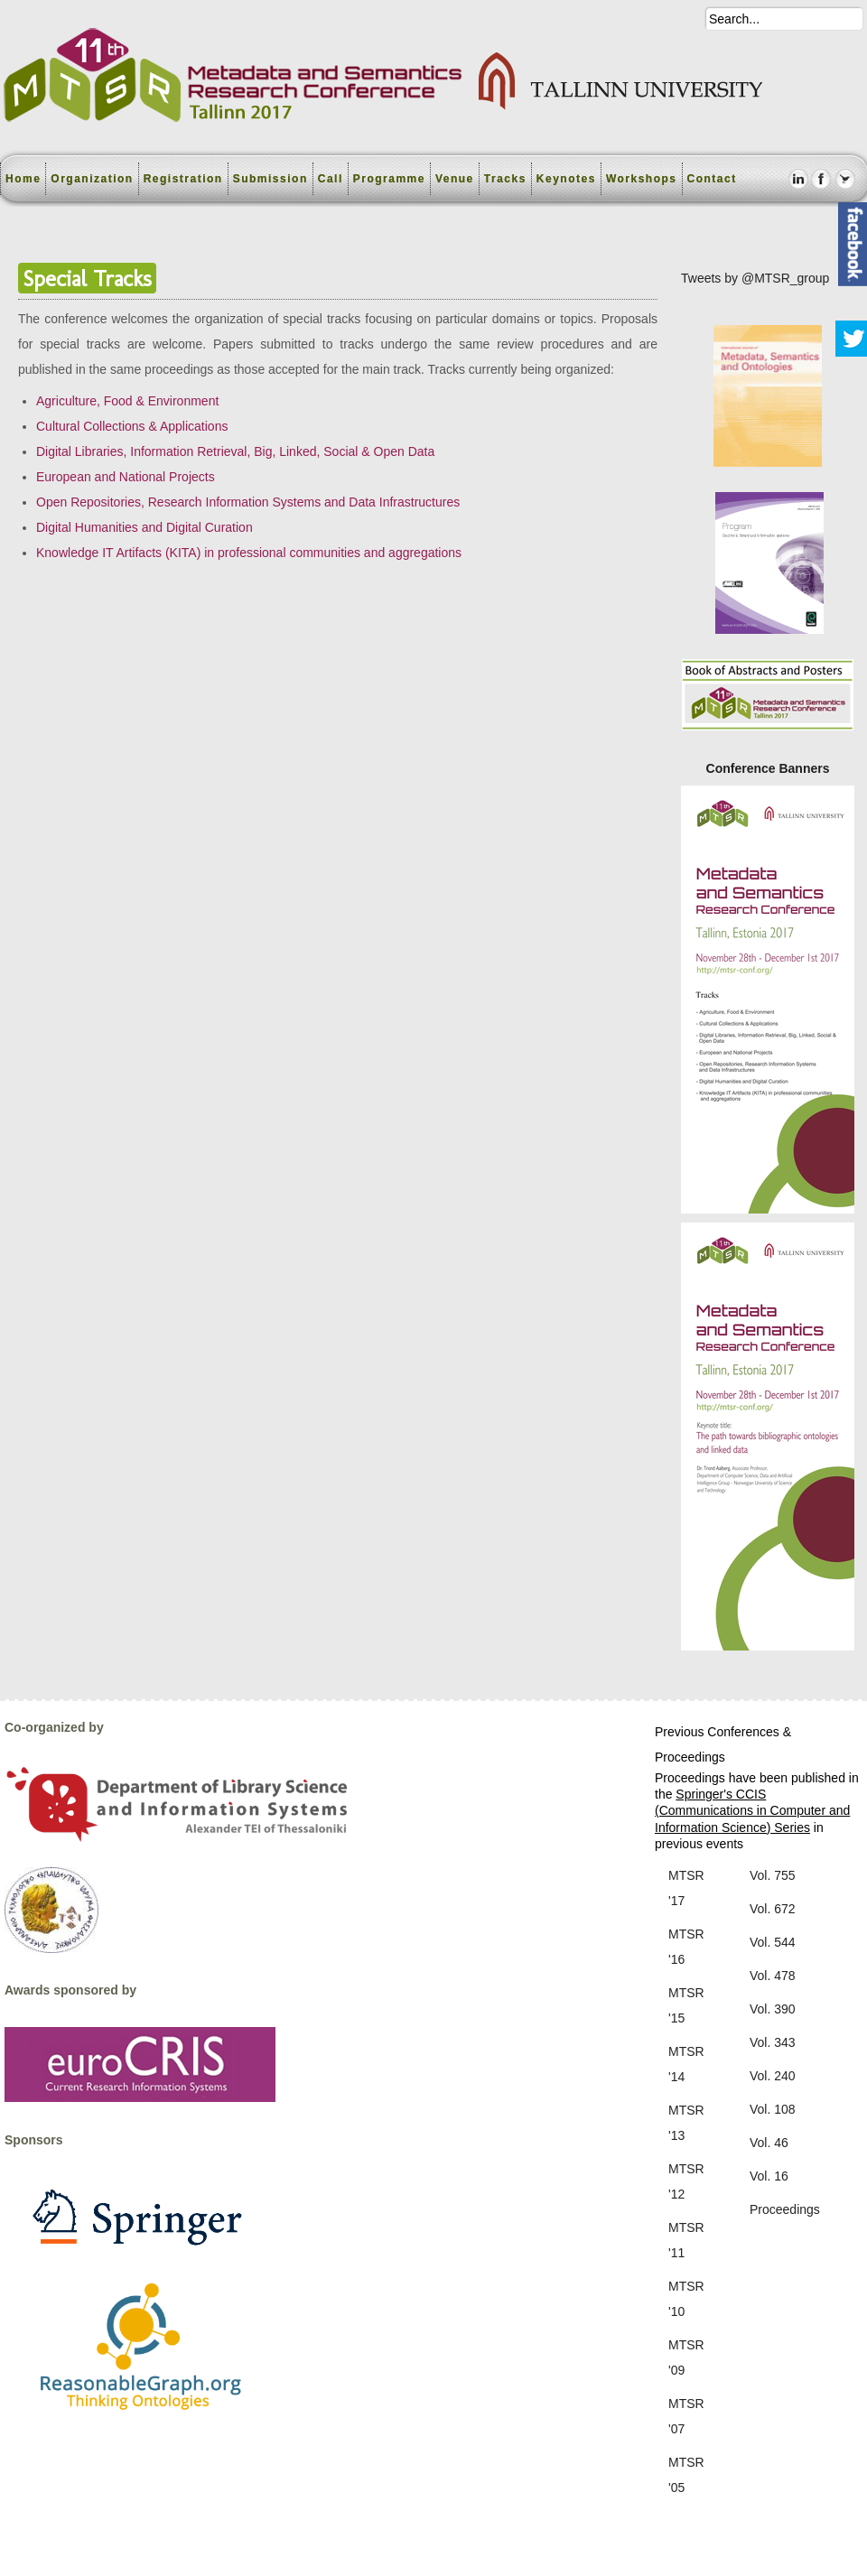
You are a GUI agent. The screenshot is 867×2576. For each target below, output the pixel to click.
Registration (183, 178)
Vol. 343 (773, 2042)
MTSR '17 (686, 1888)
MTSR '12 (686, 2181)
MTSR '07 (686, 2416)
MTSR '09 (686, 2357)
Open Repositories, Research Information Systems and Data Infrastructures (248, 502)
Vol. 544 (773, 1942)
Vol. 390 (773, 2009)
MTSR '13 (686, 2123)
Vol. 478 (773, 1975)
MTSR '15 (686, 2005)
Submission (270, 178)
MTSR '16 (686, 1947)
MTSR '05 (686, 2475)
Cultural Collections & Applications (132, 426)
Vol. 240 (773, 2076)
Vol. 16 (769, 2176)
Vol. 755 (773, 1875)
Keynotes (566, 178)
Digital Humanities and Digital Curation (144, 527)
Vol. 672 (773, 1909)
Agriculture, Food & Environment (127, 401)
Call (330, 178)
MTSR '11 (686, 2240)
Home (23, 178)
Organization (92, 178)
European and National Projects (125, 477)
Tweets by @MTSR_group (755, 278)
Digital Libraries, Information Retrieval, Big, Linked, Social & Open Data (235, 451)
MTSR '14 (686, 2064)
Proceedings (785, 2209)
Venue (454, 178)
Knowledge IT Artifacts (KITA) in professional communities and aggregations (248, 552)
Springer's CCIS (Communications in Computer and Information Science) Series (752, 1810)
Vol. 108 (773, 2109)
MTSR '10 (686, 2299)
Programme (389, 178)
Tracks (505, 178)
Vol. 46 (769, 2142)
